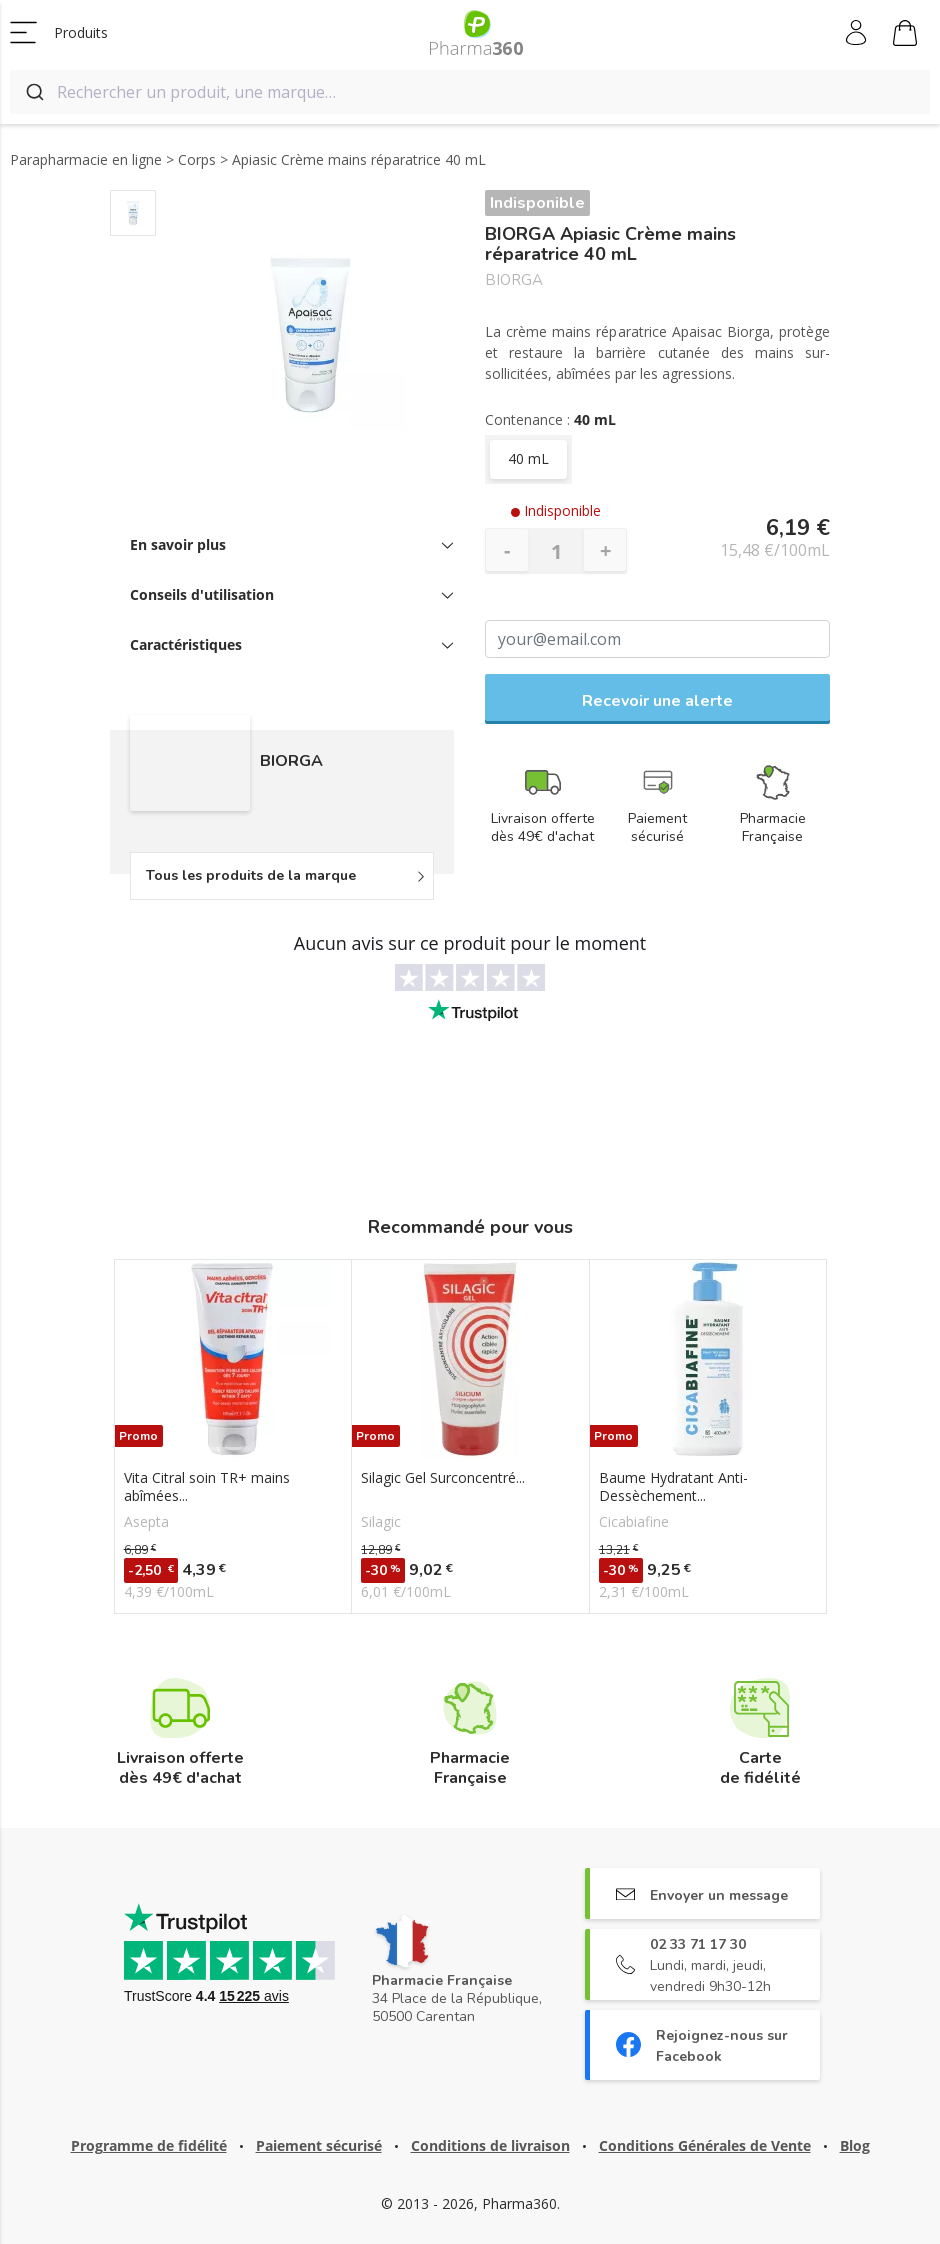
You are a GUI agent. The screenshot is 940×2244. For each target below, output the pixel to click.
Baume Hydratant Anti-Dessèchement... (673, 1487)
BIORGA (514, 280)
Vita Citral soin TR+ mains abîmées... (207, 1487)
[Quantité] (556, 551)
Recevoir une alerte (657, 701)
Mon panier (905, 36)
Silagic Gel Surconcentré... (443, 1478)
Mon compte (857, 33)
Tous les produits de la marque (251, 875)
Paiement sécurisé (319, 2145)
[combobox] (470, 92)
